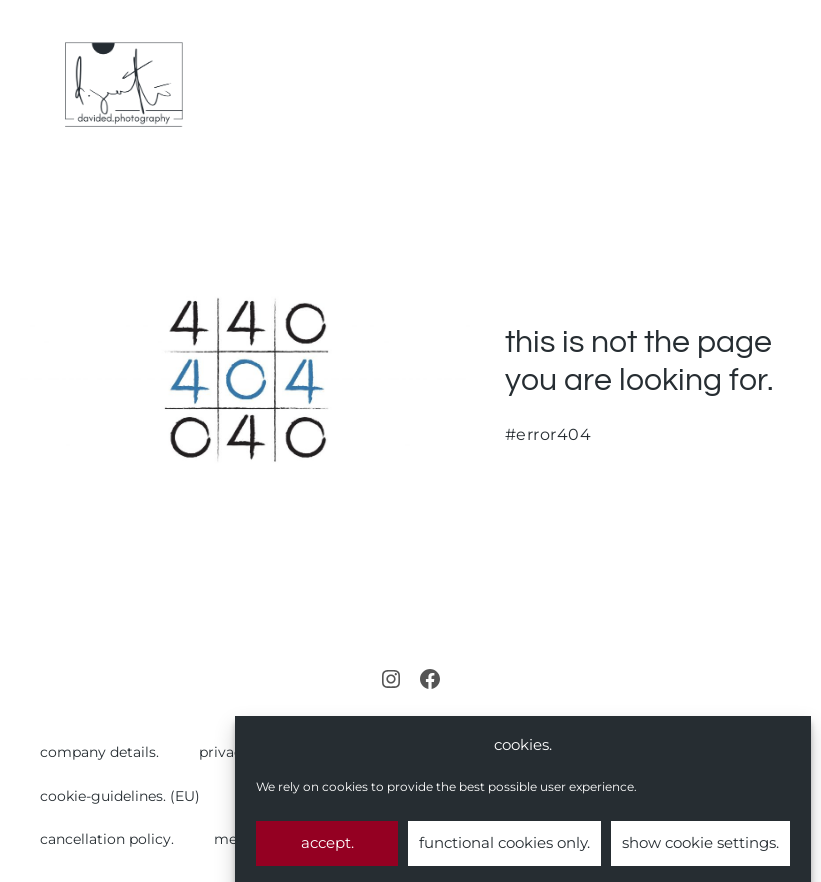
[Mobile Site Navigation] (793, 85)
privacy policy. (249, 752)
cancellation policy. (107, 839)
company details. (99, 752)
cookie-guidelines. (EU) (120, 796)
